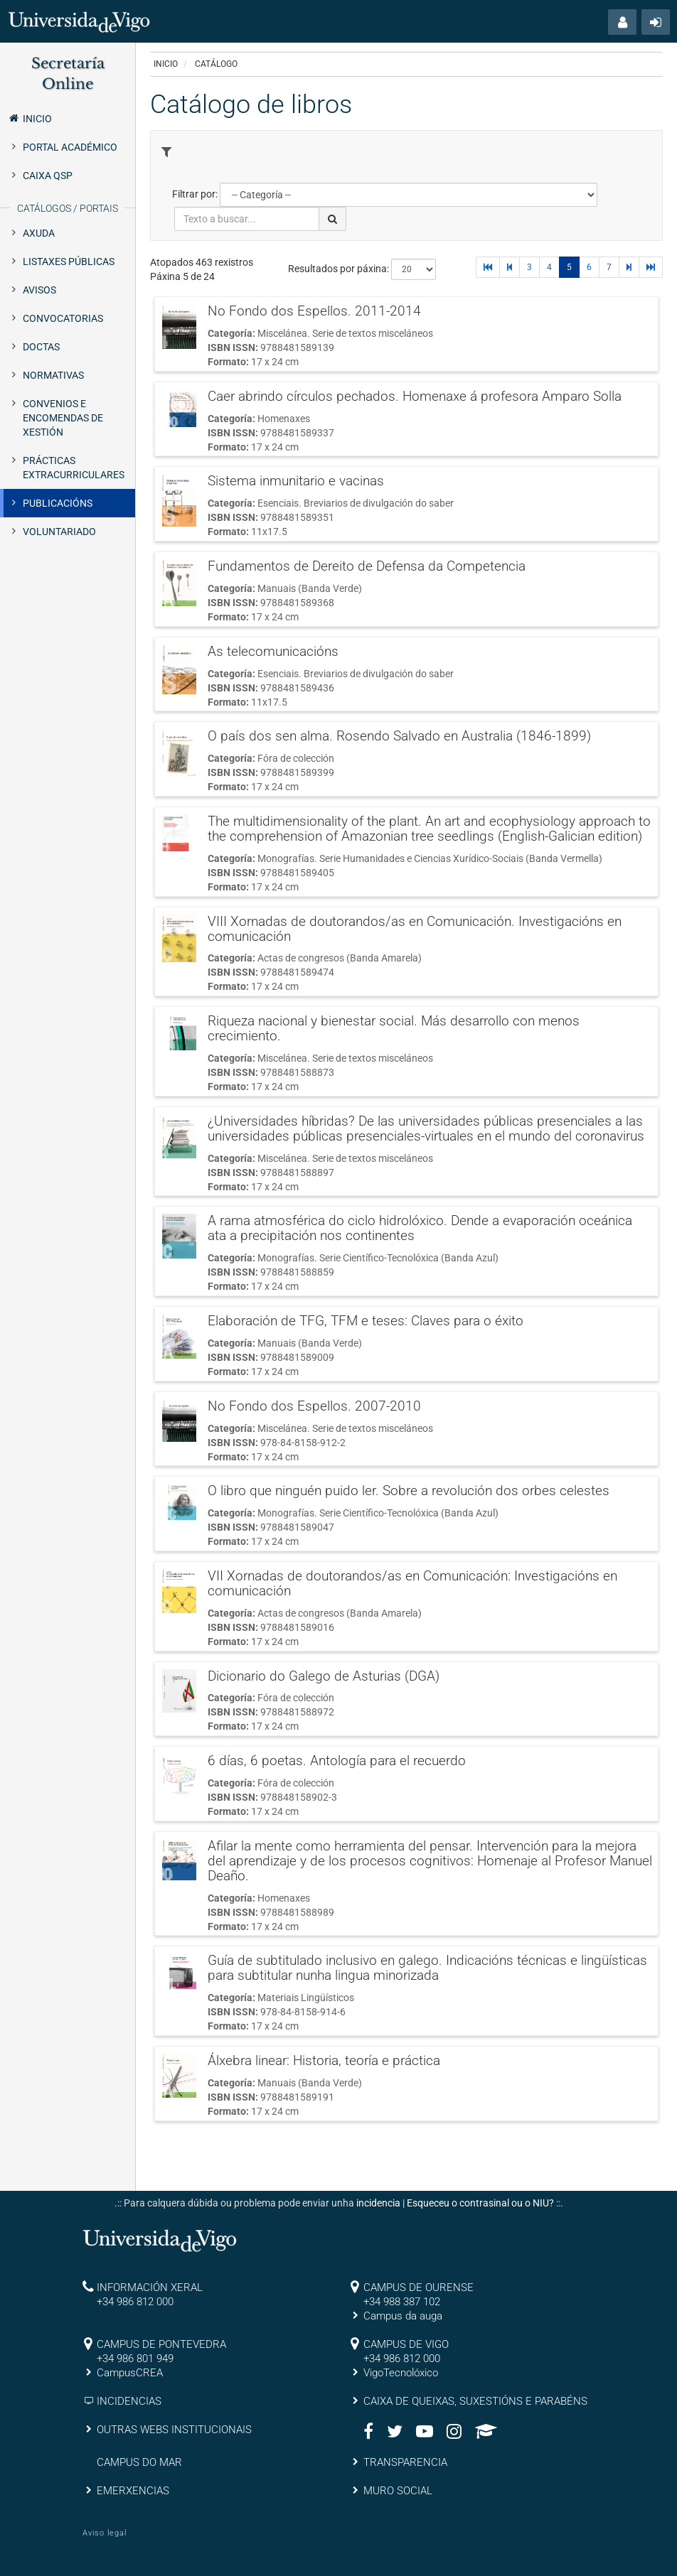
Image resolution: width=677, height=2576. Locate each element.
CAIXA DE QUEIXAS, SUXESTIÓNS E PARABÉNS (475, 2401)
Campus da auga (402, 2316)
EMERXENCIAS (133, 2490)
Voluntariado (59, 531)
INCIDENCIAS (129, 2401)
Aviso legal (104, 2533)
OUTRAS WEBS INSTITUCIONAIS (174, 2429)
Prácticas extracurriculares (73, 467)
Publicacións (57, 503)
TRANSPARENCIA (405, 2462)
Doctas (41, 346)
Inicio (29, 118)
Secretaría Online (68, 73)
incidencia (378, 2203)
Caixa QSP (48, 175)
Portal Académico (70, 147)
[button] (622, 22)
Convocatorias (63, 318)
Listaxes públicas (68, 261)
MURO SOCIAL (397, 2490)
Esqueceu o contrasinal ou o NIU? (480, 2203)
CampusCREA (130, 2372)
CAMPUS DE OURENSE (418, 2287)
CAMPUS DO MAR (139, 2462)
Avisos (39, 290)
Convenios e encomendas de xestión (63, 418)
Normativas (53, 375)
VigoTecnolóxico (400, 2372)
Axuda (39, 233)
